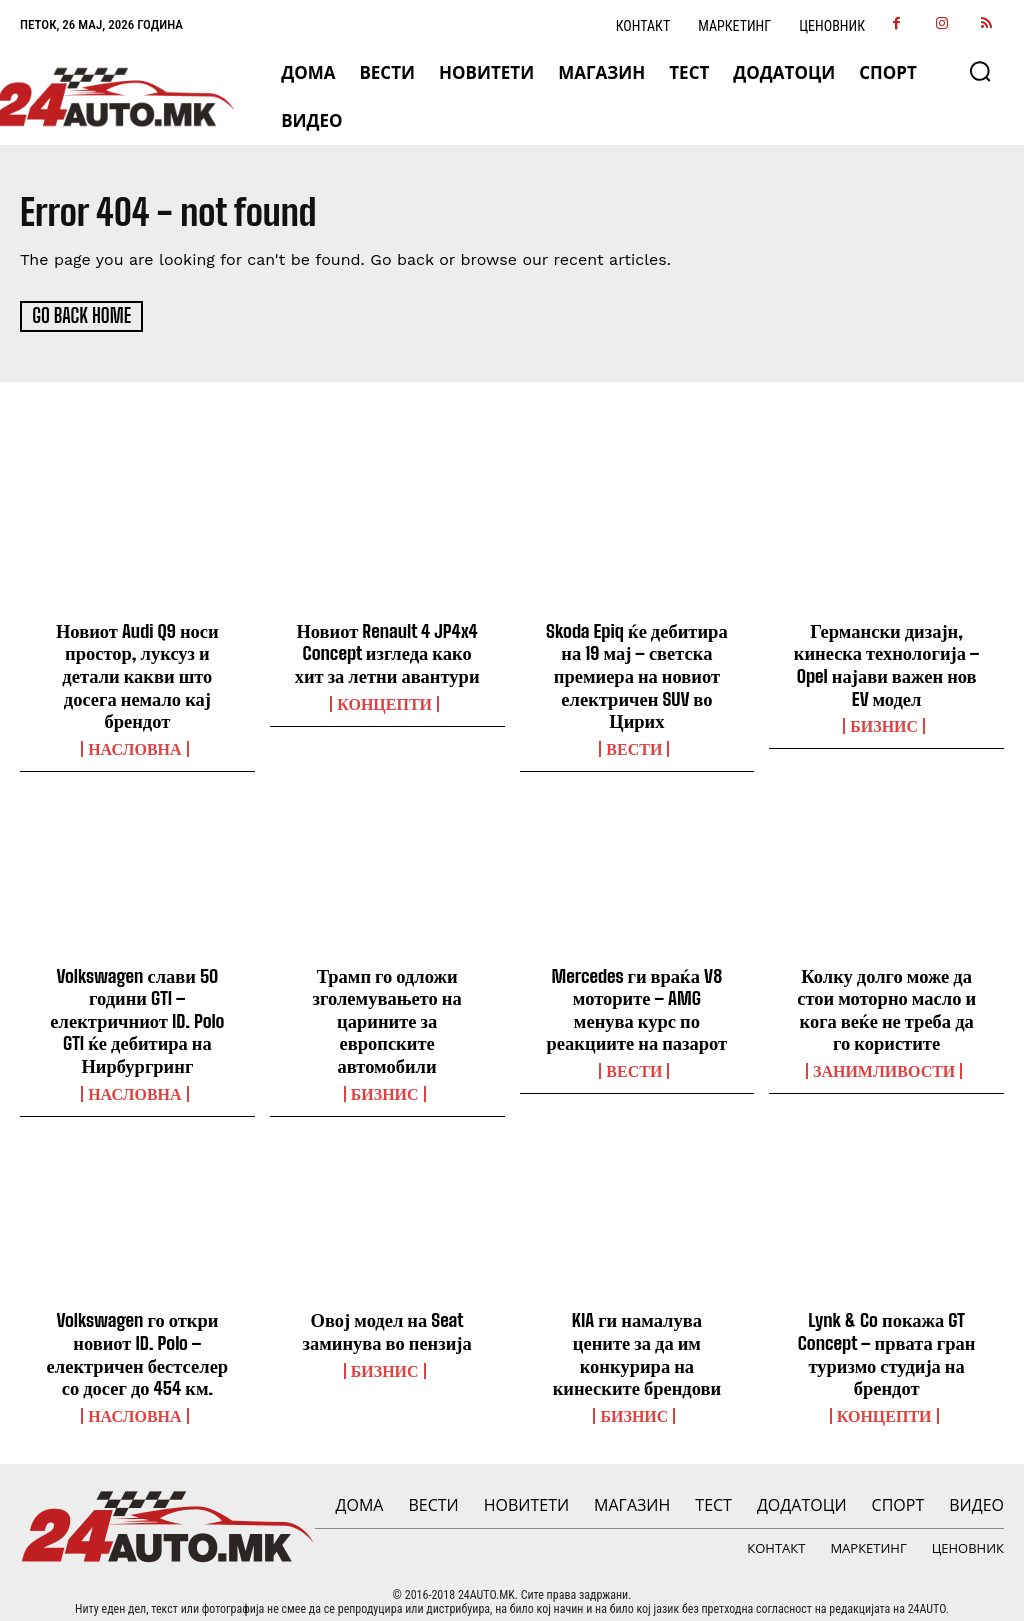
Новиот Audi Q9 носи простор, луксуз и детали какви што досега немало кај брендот (137, 673)
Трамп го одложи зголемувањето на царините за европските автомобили (387, 1012)
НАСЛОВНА (134, 744)
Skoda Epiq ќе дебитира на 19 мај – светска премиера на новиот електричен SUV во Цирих (637, 673)
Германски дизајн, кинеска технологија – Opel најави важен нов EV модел (886, 662)
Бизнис (884, 722)
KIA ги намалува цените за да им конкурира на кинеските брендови (637, 1330)
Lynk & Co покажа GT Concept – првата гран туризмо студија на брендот (886, 1341)
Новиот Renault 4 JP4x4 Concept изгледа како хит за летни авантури (387, 651)
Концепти (384, 700)
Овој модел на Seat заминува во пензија (387, 1320)
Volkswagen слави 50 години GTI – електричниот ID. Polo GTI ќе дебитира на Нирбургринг (137, 1012)
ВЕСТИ (634, 744)
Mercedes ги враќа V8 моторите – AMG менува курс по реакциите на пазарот (636, 1001)
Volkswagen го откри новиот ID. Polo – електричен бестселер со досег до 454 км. (137, 1341)
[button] (980, 71)
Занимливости (884, 1062)
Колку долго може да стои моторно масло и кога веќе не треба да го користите (887, 1001)
